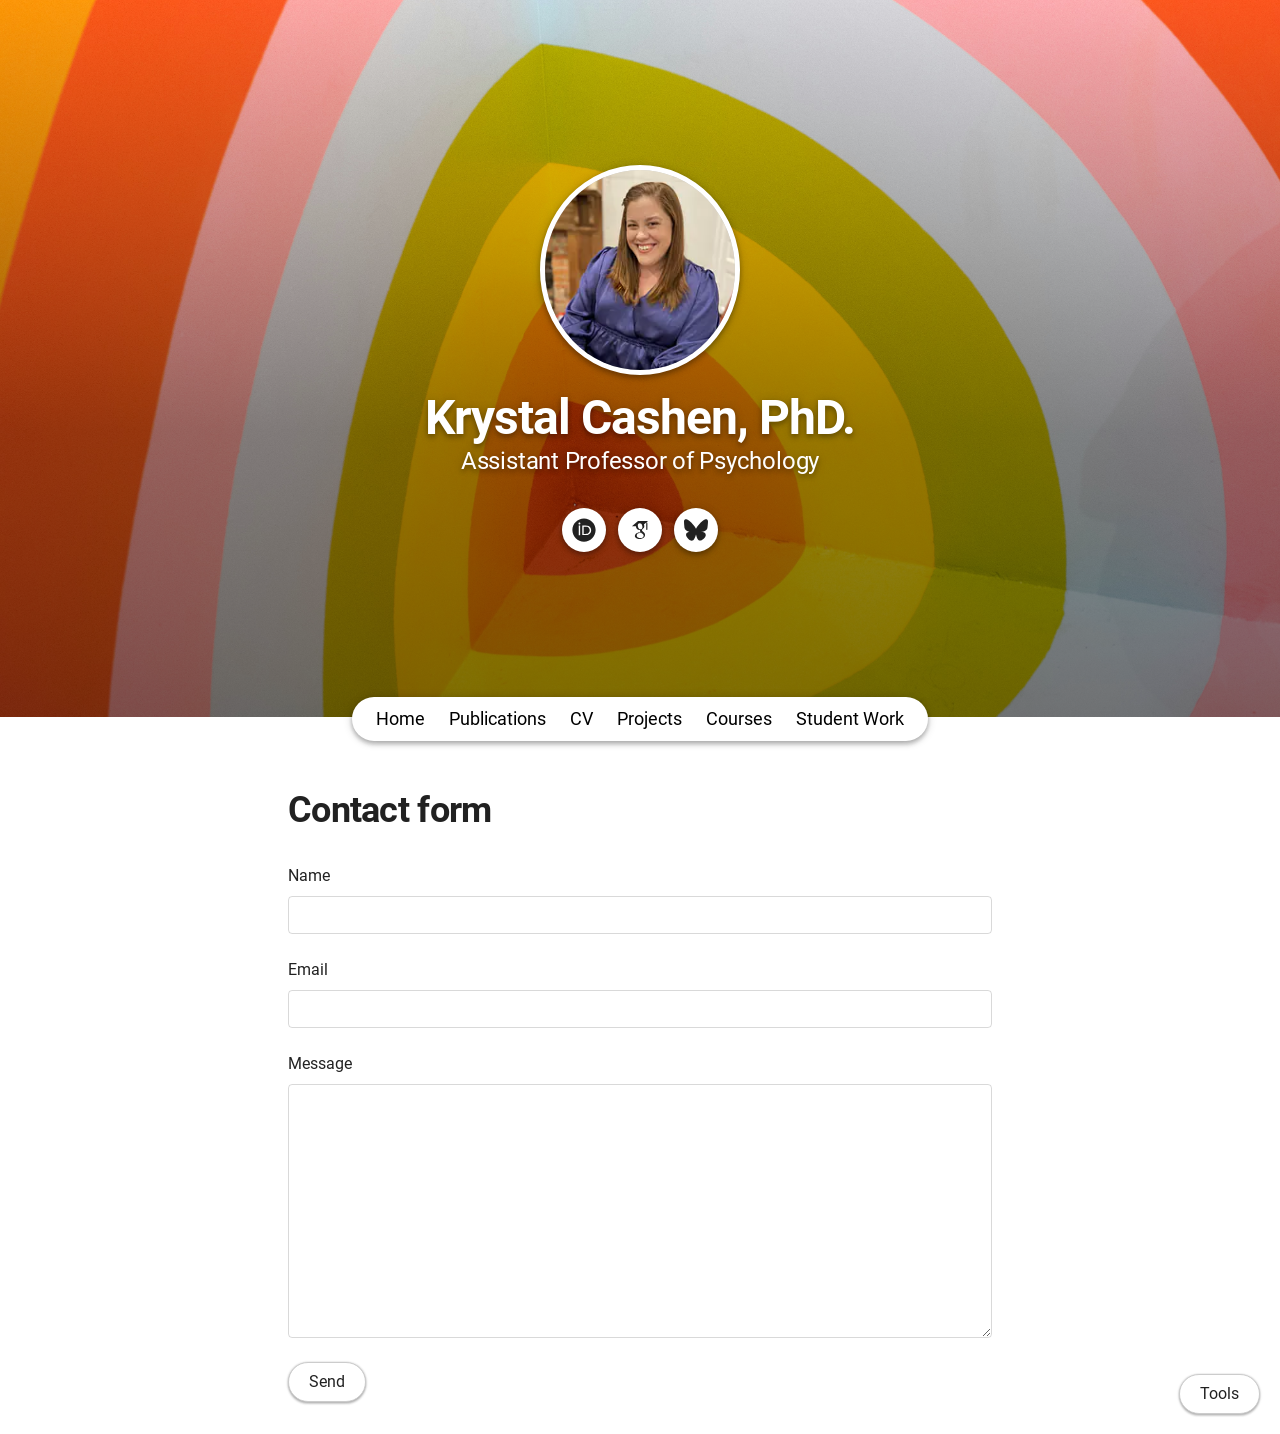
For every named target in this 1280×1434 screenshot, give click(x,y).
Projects (649, 718)
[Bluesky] (696, 530)
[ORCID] (584, 530)
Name (309, 875)
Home (400, 718)
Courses (739, 718)
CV (581, 718)
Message (320, 1063)
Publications (497, 718)
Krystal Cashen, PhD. (640, 417)
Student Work (850, 718)
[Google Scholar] (640, 530)
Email (308, 969)
